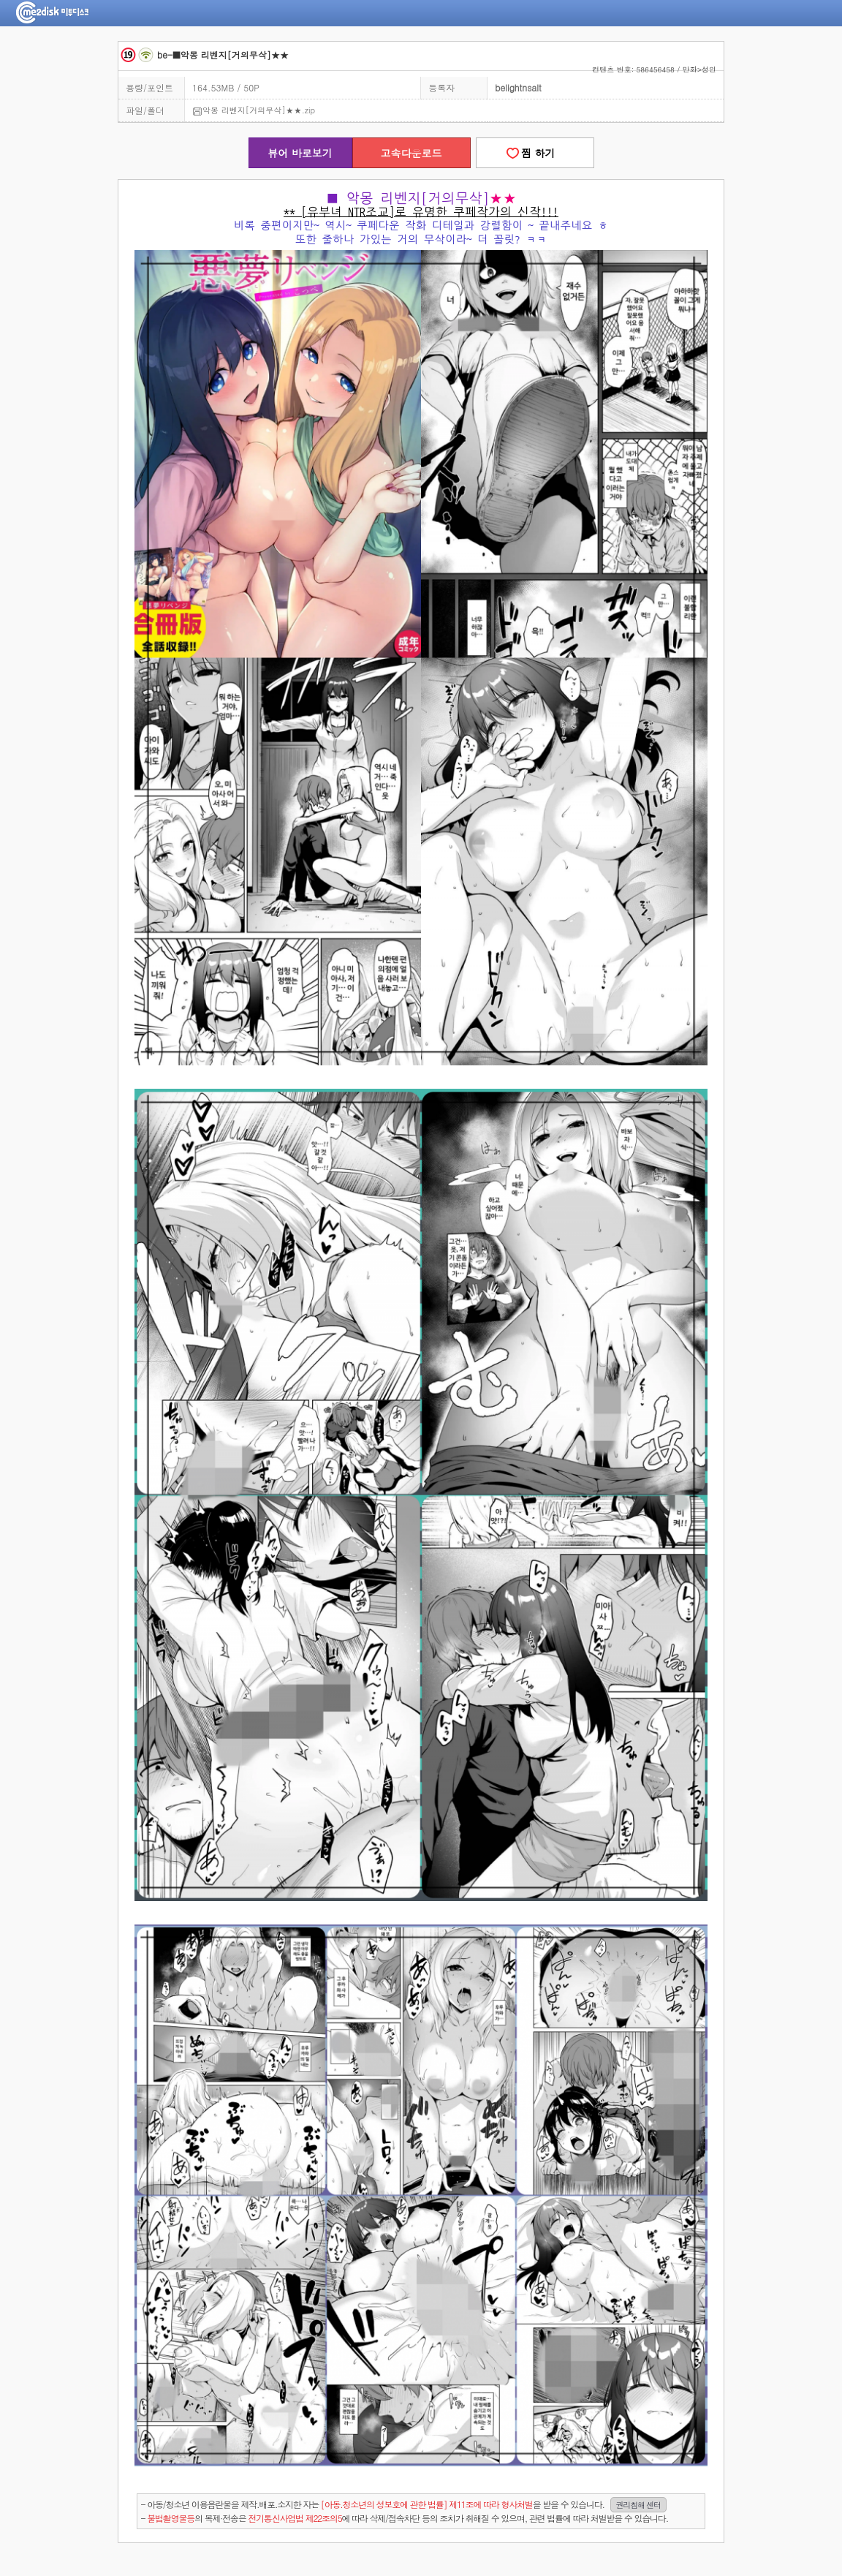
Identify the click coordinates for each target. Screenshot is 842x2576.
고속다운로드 (411, 153)
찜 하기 (534, 153)
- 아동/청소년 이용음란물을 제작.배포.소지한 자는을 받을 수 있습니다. (404, 2505)
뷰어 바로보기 (300, 153)
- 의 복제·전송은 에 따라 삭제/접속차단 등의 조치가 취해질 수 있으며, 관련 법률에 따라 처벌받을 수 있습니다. (404, 2518)
